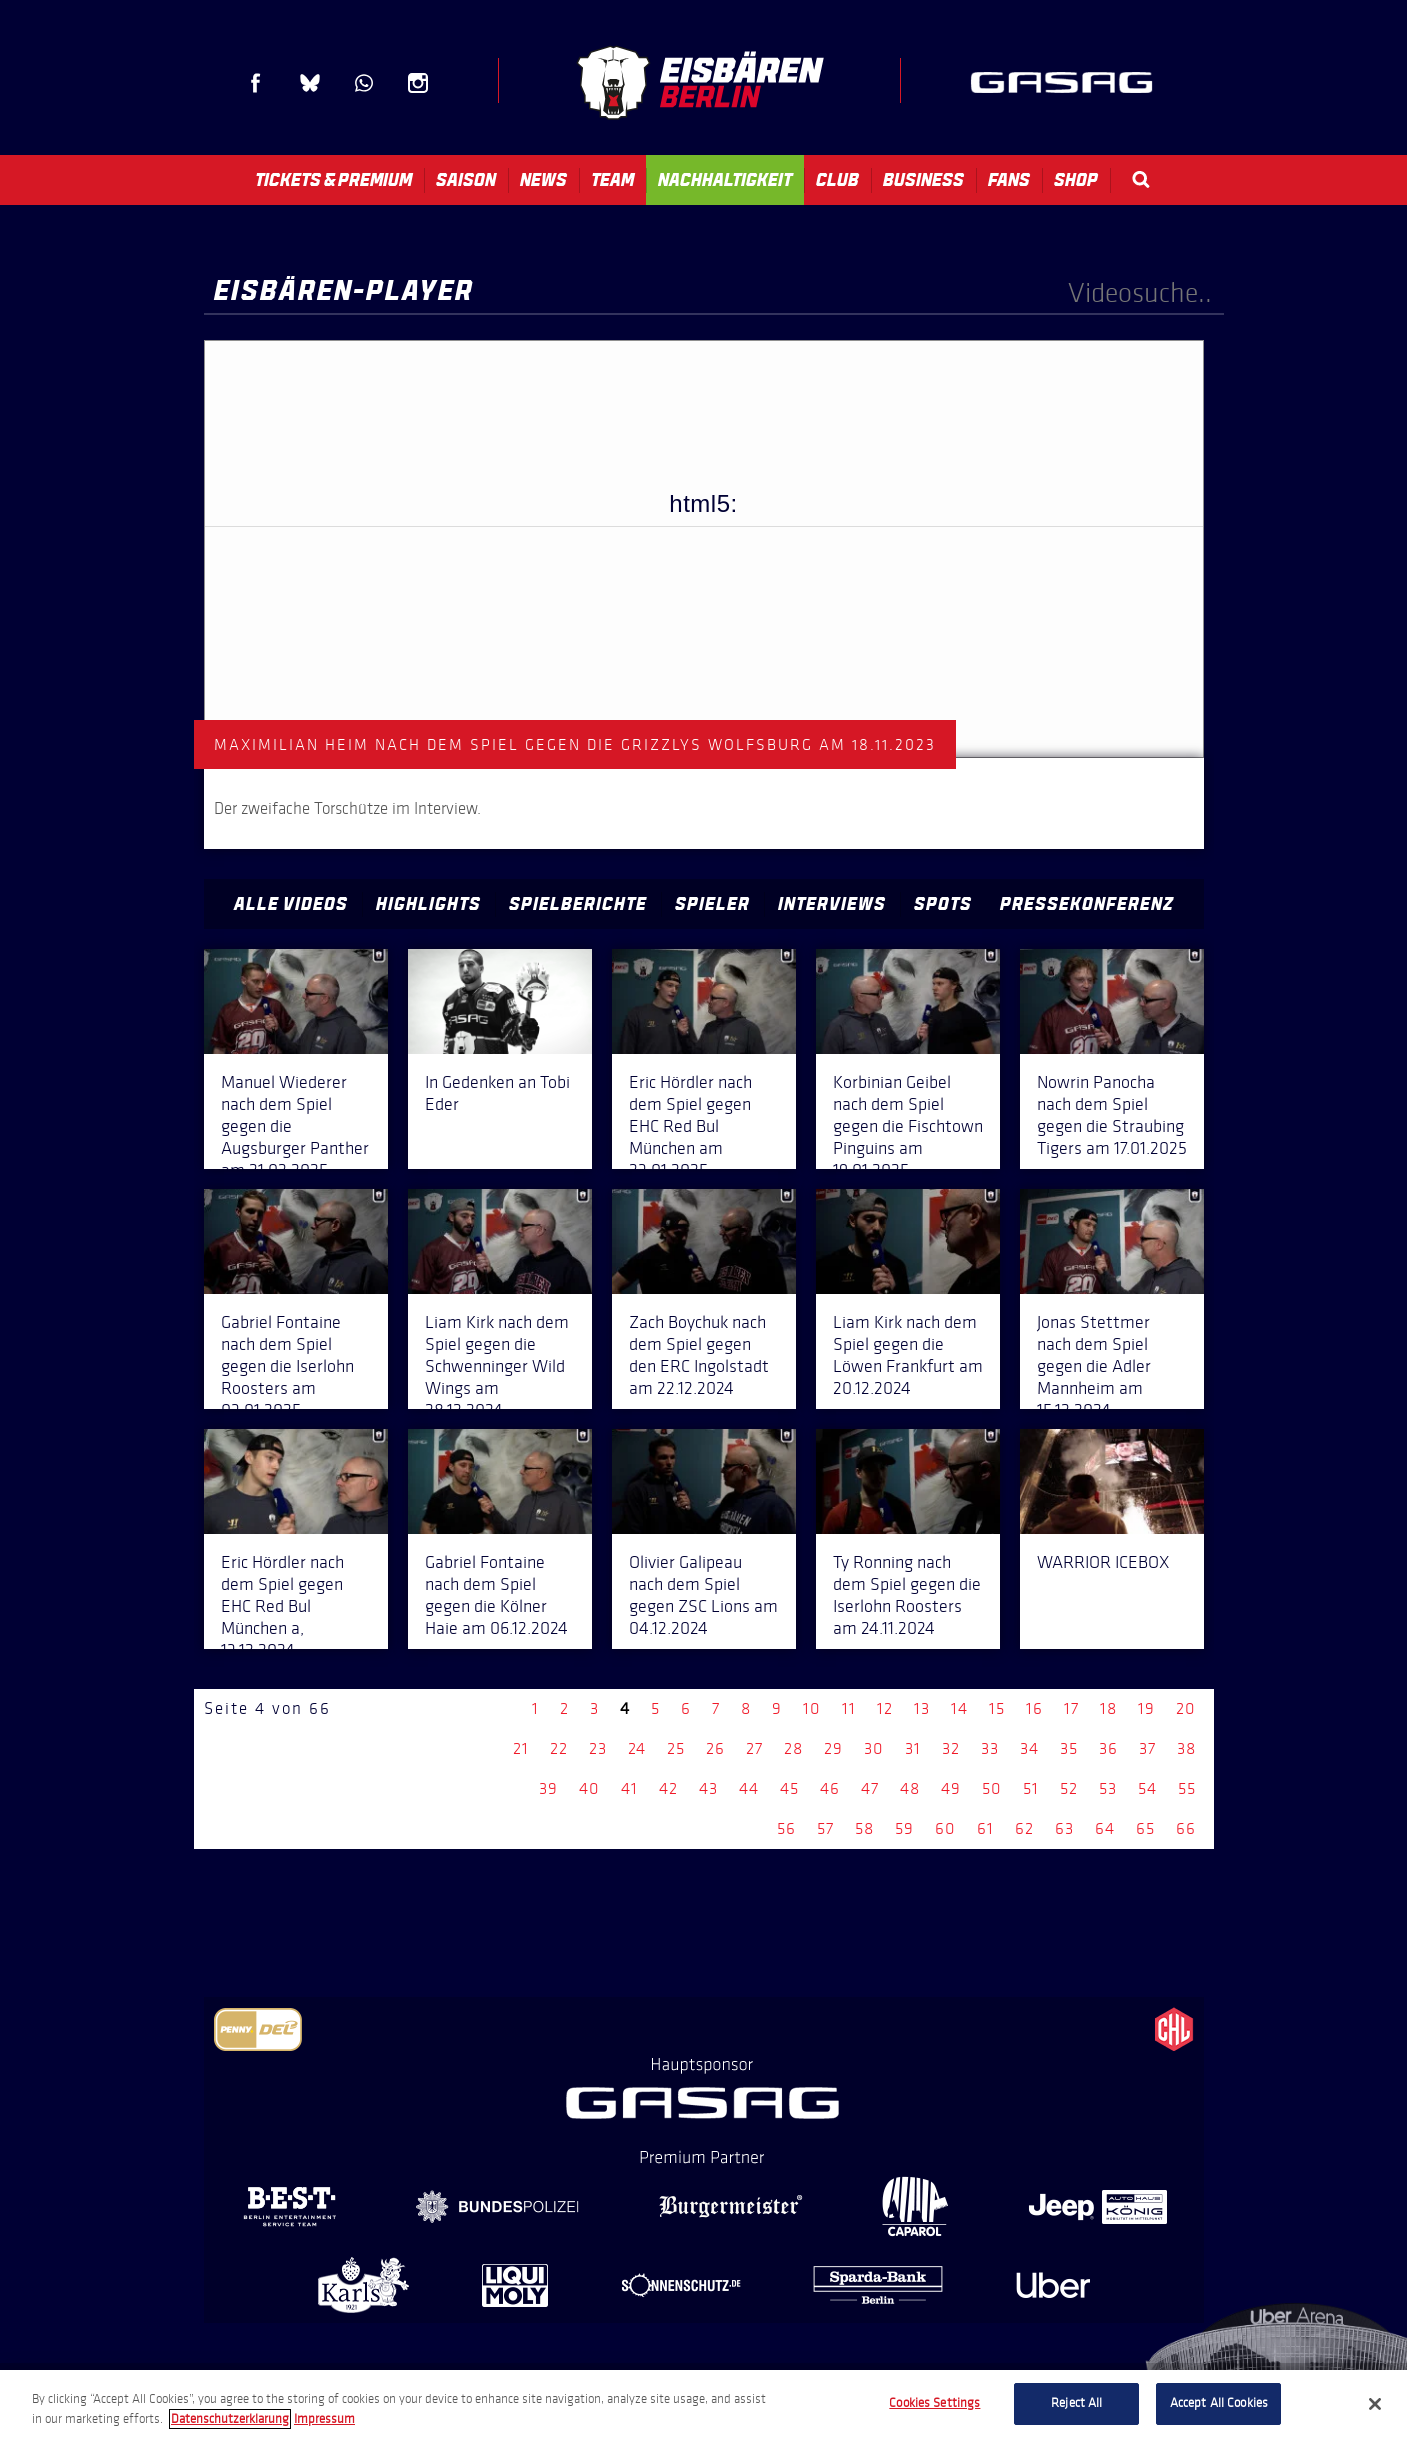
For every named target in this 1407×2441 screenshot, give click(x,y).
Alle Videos (291, 904)
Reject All (1076, 2403)
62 (1024, 1828)
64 (1105, 1828)
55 (1187, 1788)
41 (629, 1788)
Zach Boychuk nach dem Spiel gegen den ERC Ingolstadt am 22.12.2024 (699, 1355)
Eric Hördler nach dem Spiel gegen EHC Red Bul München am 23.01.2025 (690, 1126)
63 (1064, 1828)
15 (997, 1708)
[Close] (1375, 2404)
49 (951, 1788)
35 (1069, 1748)
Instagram (418, 83)
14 (959, 1708)
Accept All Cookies (1219, 2403)
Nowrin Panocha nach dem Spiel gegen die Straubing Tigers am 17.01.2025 (1112, 1115)
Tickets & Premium (333, 180)
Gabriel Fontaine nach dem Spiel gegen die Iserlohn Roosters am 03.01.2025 (287, 1366)
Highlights (428, 904)
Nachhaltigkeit (725, 180)
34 (1029, 1748)
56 (786, 1828)
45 (789, 1788)
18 (1108, 1708)
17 (1071, 1708)
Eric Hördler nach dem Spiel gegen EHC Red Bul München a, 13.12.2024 (282, 1606)
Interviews (832, 904)
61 (985, 1828)
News (543, 180)
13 (922, 1708)
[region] (703, 2405)
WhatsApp (364, 83)
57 (825, 1828)
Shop (1076, 180)
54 (1147, 1788)
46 (830, 1788)
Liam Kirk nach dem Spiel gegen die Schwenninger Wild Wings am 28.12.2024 (497, 1366)
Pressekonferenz (1087, 904)
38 (1186, 1748)
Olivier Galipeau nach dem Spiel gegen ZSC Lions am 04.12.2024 (703, 1595)
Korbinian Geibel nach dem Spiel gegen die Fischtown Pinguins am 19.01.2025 (908, 1126)
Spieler (712, 904)
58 (864, 1828)
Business (923, 180)
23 (598, 1748)
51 (1031, 1788)
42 (668, 1788)
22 (559, 1748)
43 (708, 1788)
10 (812, 1708)
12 (885, 1708)
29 (833, 1748)
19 (1146, 1708)
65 (1145, 1828)
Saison (466, 180)
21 (521, 1748)
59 (904, 1828)
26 (715, 1748)
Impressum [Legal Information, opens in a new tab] (324, 2419)
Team (612, 180)
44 (749, 1788)
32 (951, 1748)
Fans (1009, 180)
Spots (943, 904)
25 (676, 1748)
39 (548, 1788)
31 (913, 1748)
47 (870, 1788)
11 (849, 1708)
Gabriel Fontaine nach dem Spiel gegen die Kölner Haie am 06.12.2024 (496, 1595)
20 (1186, 1708)
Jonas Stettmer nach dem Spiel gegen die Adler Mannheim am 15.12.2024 (1094, 1366)
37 (1147, 1748)
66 (1186, 1828)
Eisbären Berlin (700, 82)
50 (992, 1788)
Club (837, 180)
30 (874, 1748)
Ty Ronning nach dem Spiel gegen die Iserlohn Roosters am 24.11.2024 (907, 1595)
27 (754, 1748)
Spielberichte (578, 904)
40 (589, 1788)
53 (1108, 1788)
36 (1108, 1748)
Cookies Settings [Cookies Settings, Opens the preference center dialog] (934, 2403)
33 (990, 1748)
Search (1141, 179)
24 (637, 1748)
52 (1069, 1788)
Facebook (256, 83)
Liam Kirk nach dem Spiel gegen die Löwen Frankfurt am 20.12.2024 (908, 1355)
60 (945, 1828)
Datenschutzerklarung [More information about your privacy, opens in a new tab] (230, 2419)
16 (1034, 1708)
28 (793, 1748)
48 (910, 1788)
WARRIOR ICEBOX (1103, 1562)
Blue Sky (310, 83)
